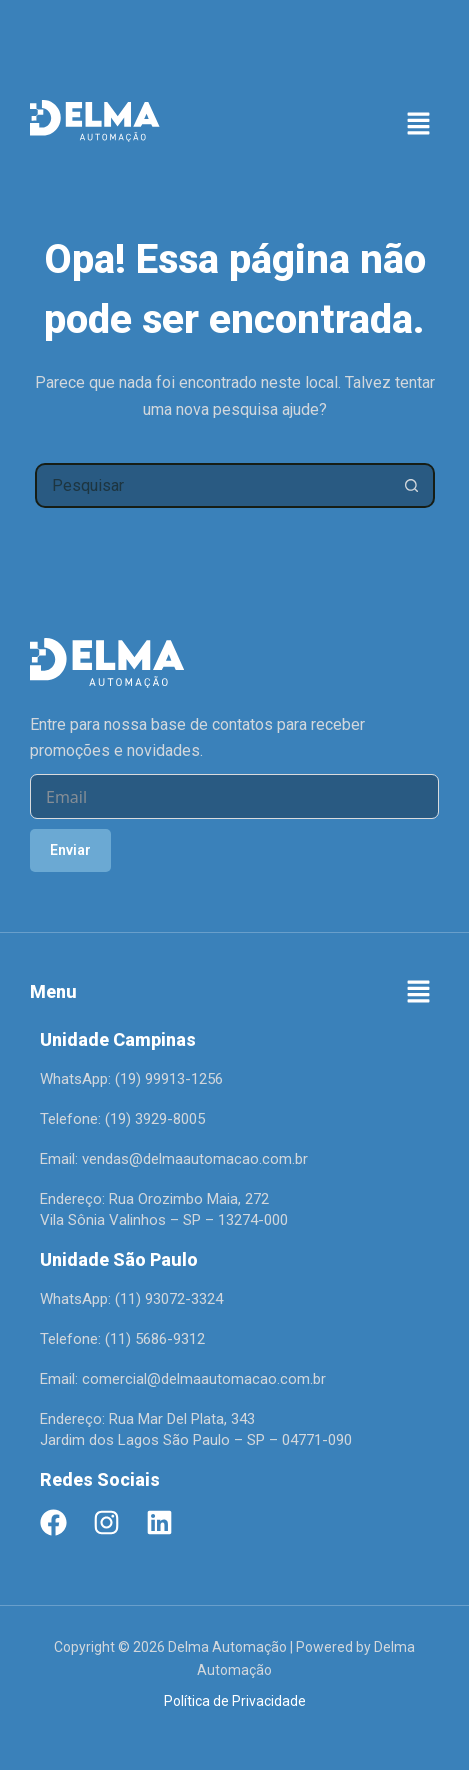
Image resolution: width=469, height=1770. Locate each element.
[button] (419, 125)
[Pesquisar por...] (212, 485)
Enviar (70, 850)
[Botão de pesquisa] (412, 485)
